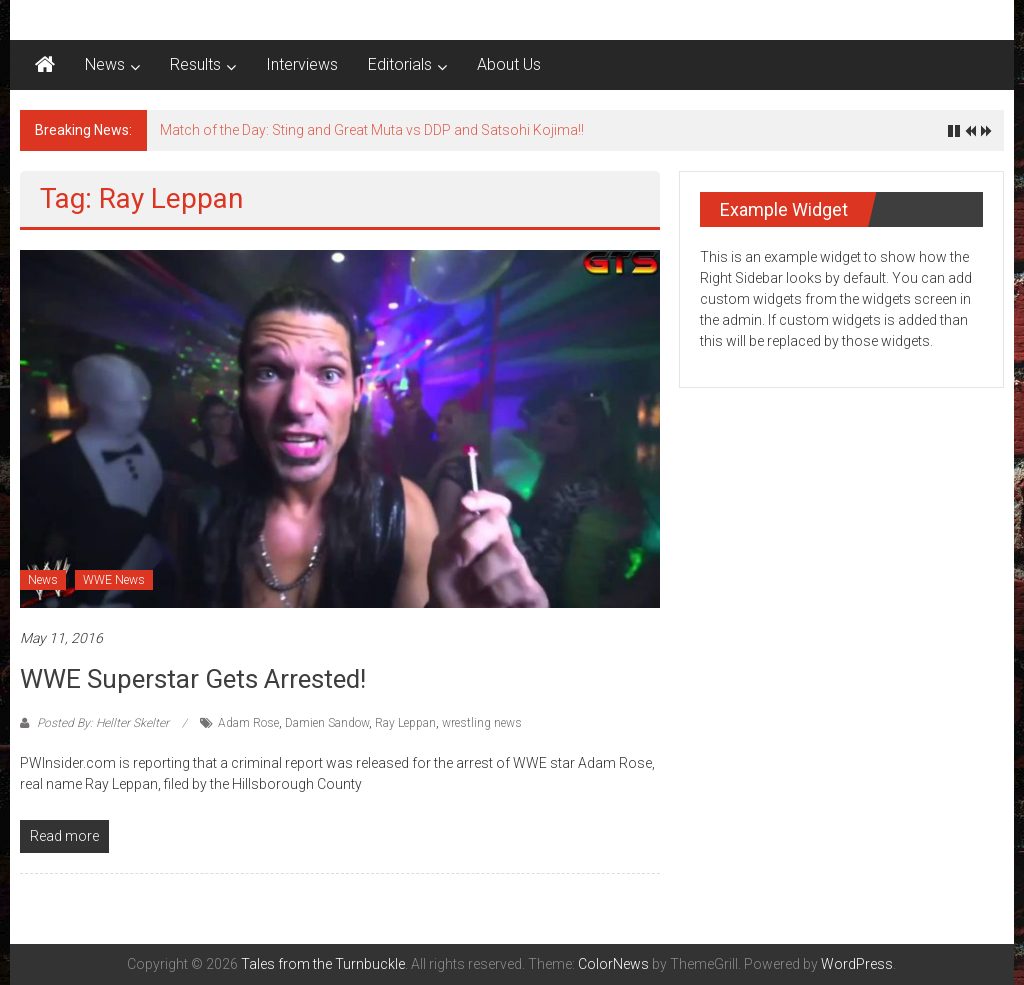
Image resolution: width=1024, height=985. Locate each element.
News (105, 64)
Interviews (302, 64)
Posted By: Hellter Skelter (103, 723)
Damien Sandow (327, 723)
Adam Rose (248, 723)
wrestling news (482, 723)
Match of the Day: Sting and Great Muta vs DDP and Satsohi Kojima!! (372, 130)
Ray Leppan (405, 723)
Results (195, 64)
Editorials (400, 64)
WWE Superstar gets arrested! (193, 679)
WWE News (114, 580)
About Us (509, 64)
